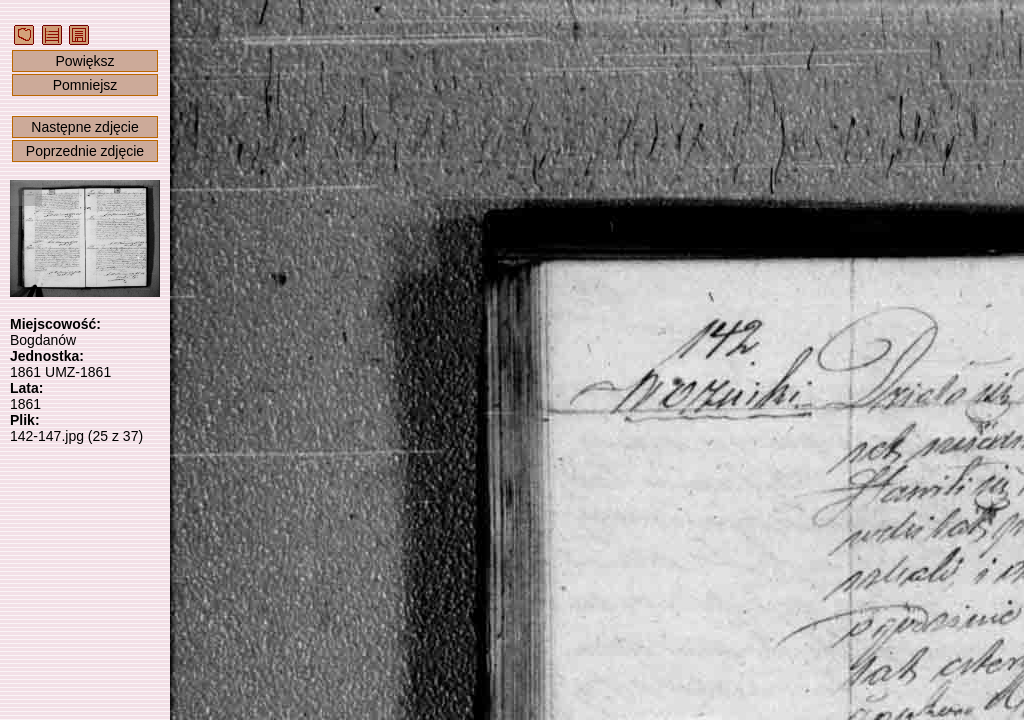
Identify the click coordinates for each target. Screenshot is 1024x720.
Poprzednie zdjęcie (85, 151)
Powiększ (84, 61)
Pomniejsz (85, 85)
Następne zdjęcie (84, 127)
